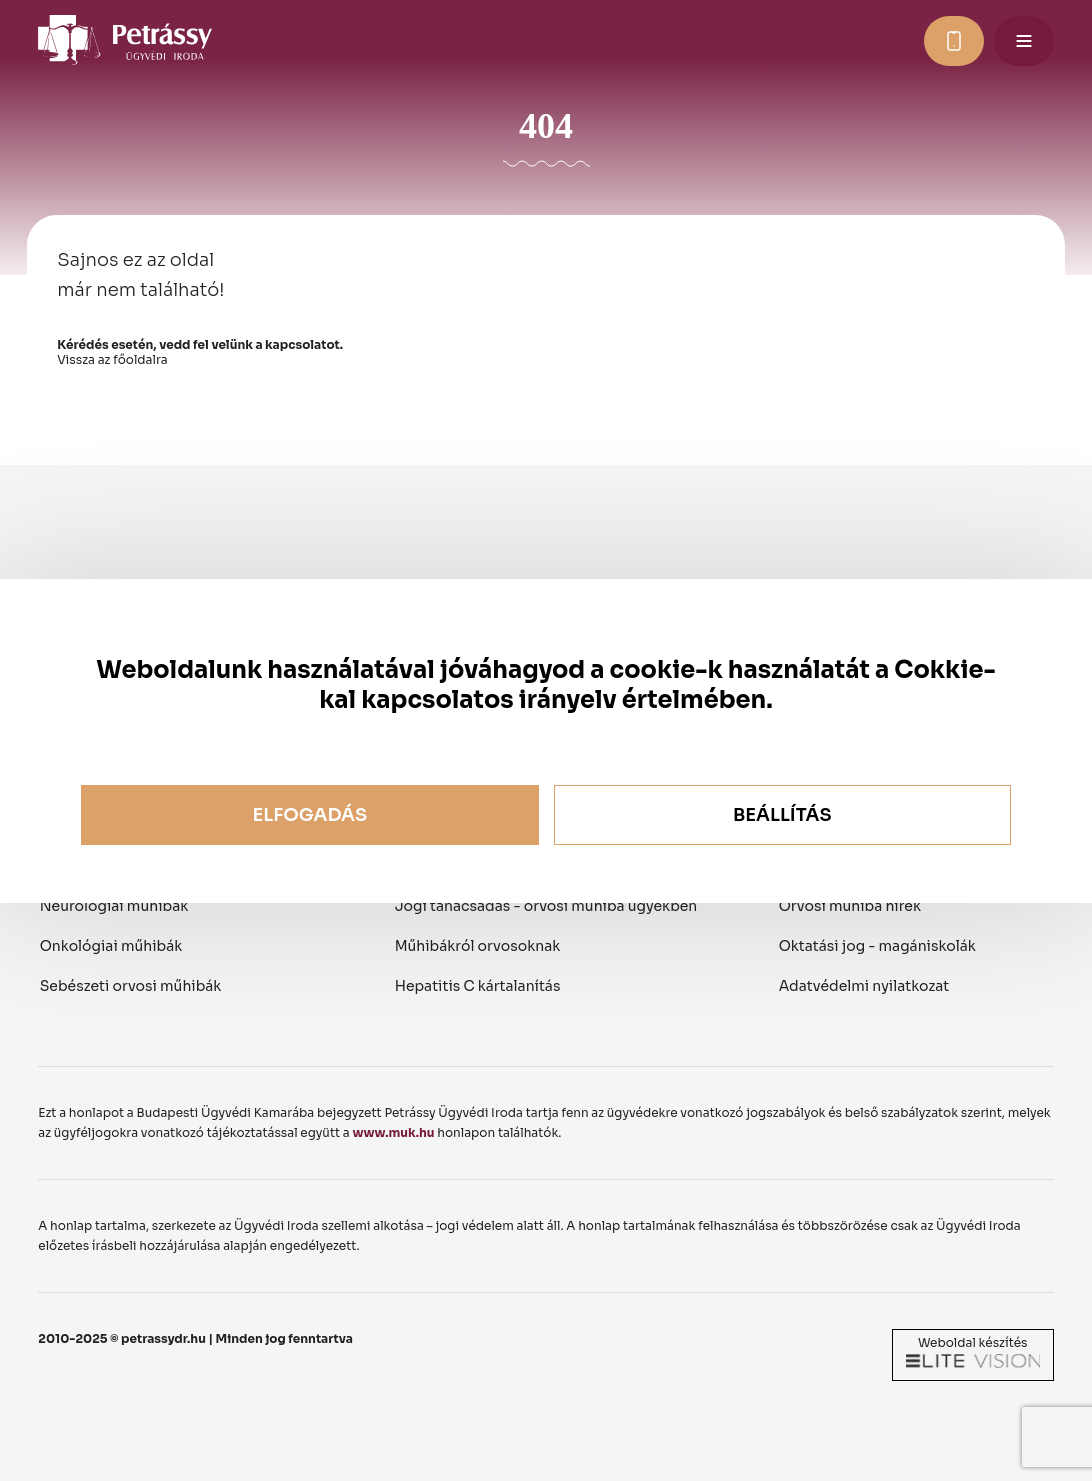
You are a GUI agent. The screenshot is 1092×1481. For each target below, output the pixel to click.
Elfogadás (309, 815)
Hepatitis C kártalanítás (478, 986)
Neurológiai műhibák (114, 906)
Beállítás (782, 815)
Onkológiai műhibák (111, 946)
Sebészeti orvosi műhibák (131, 986)
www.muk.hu (393, 1132)
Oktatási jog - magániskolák (877, 946)
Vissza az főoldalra (112, 359)
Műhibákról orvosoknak (478, 946)
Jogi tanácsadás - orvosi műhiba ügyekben (546, 906)
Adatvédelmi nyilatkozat (864, 986)
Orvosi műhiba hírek (850, 906)
